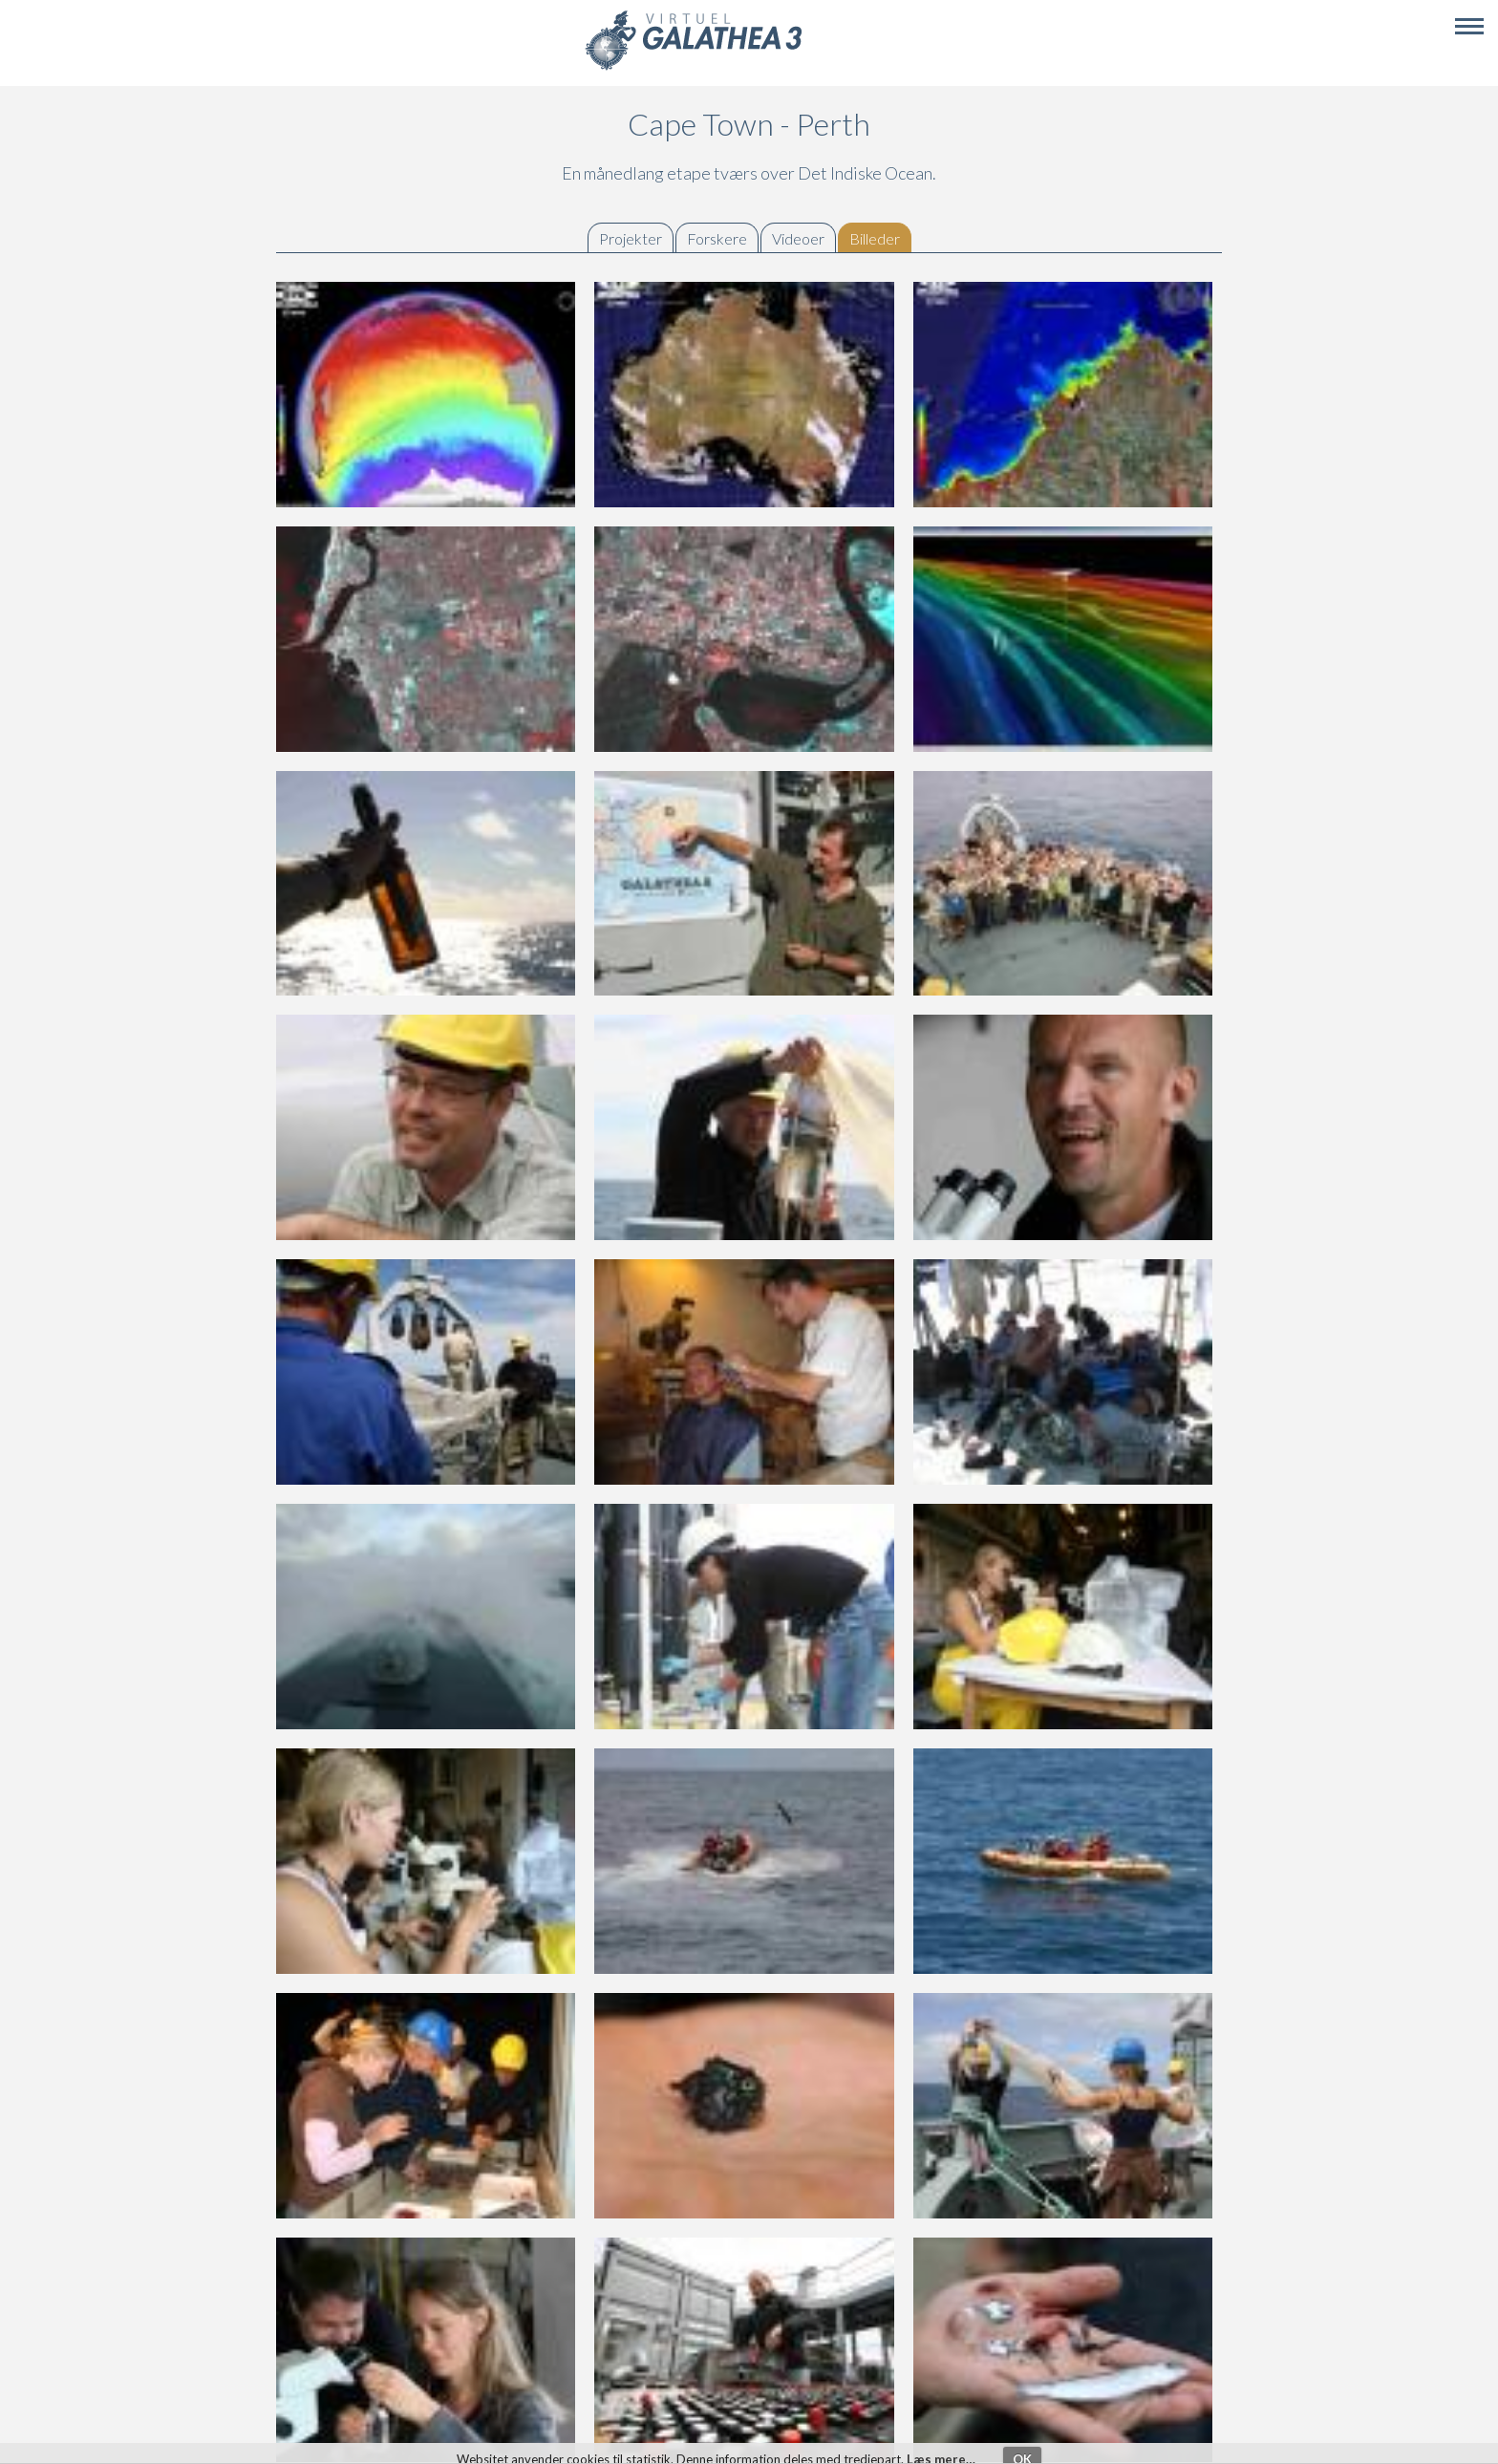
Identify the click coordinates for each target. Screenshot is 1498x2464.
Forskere (717, 238)
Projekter (630, 238)
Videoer (798, 238)
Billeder (879, 238)
